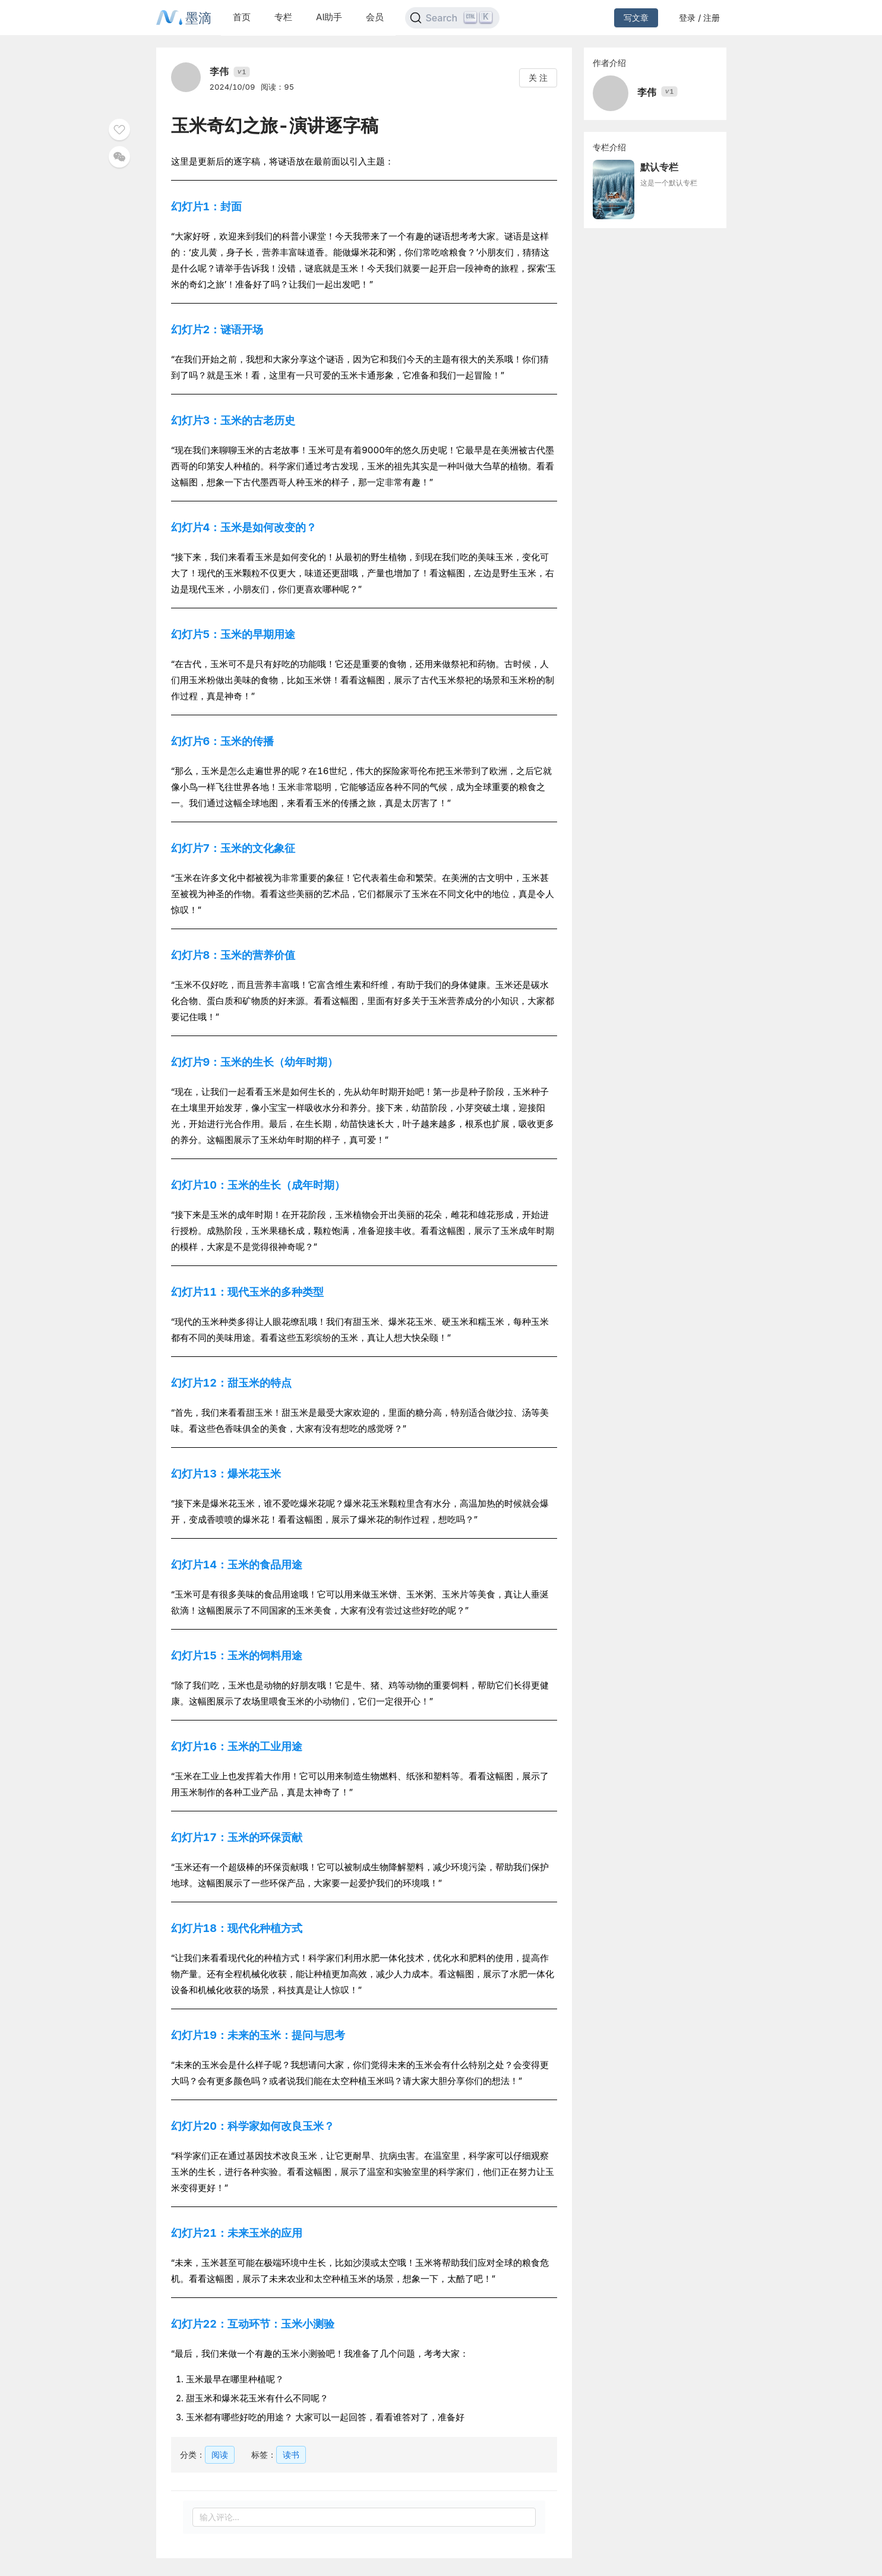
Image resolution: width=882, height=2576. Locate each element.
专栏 (283, 17)
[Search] (452, 18)
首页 (242, 17)
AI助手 (329, 17)
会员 (375, 17)
